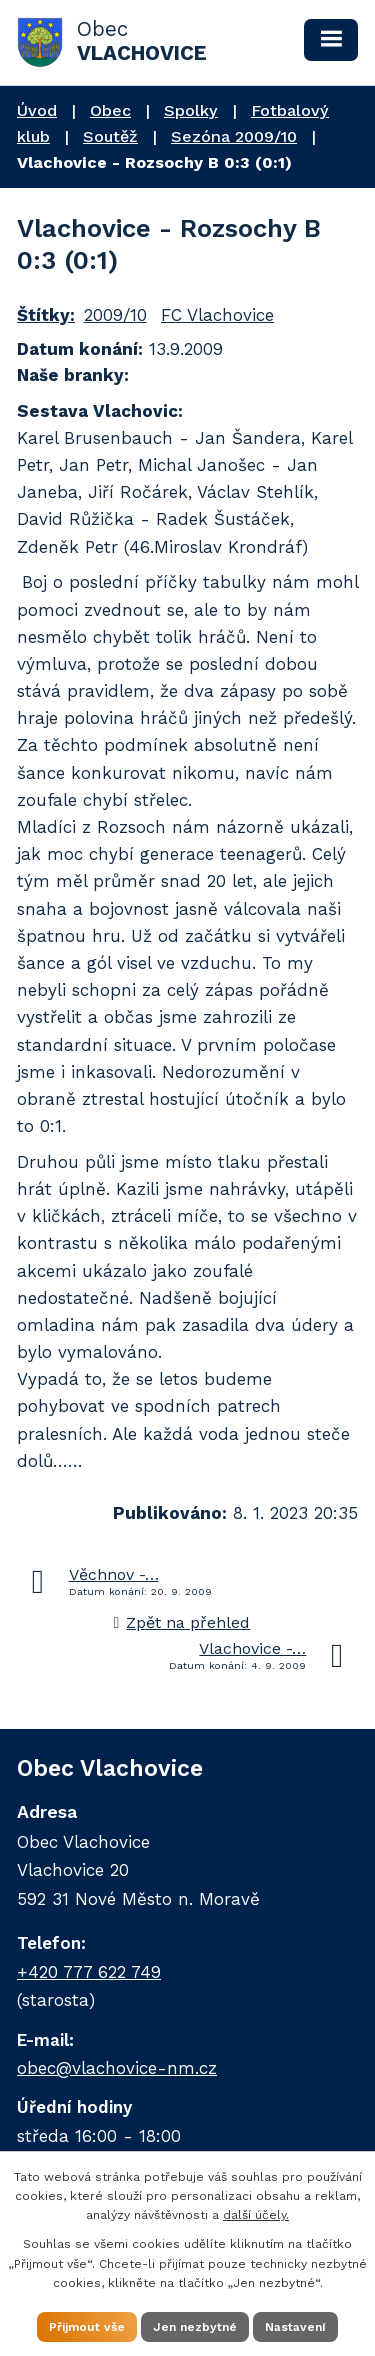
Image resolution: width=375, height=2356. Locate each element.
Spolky (191, 110)
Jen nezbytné (195, 2327)
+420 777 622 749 (89, 1972)
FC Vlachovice (217, 315)
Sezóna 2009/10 (234, 136)
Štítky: (46, 315)
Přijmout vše (87, 2327)
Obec (110, 110)
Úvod (37, 110)
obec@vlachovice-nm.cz (117, 2068)
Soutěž (110, 136)
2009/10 (115, 315)
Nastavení (295, 2327)
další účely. (256, 2215)
